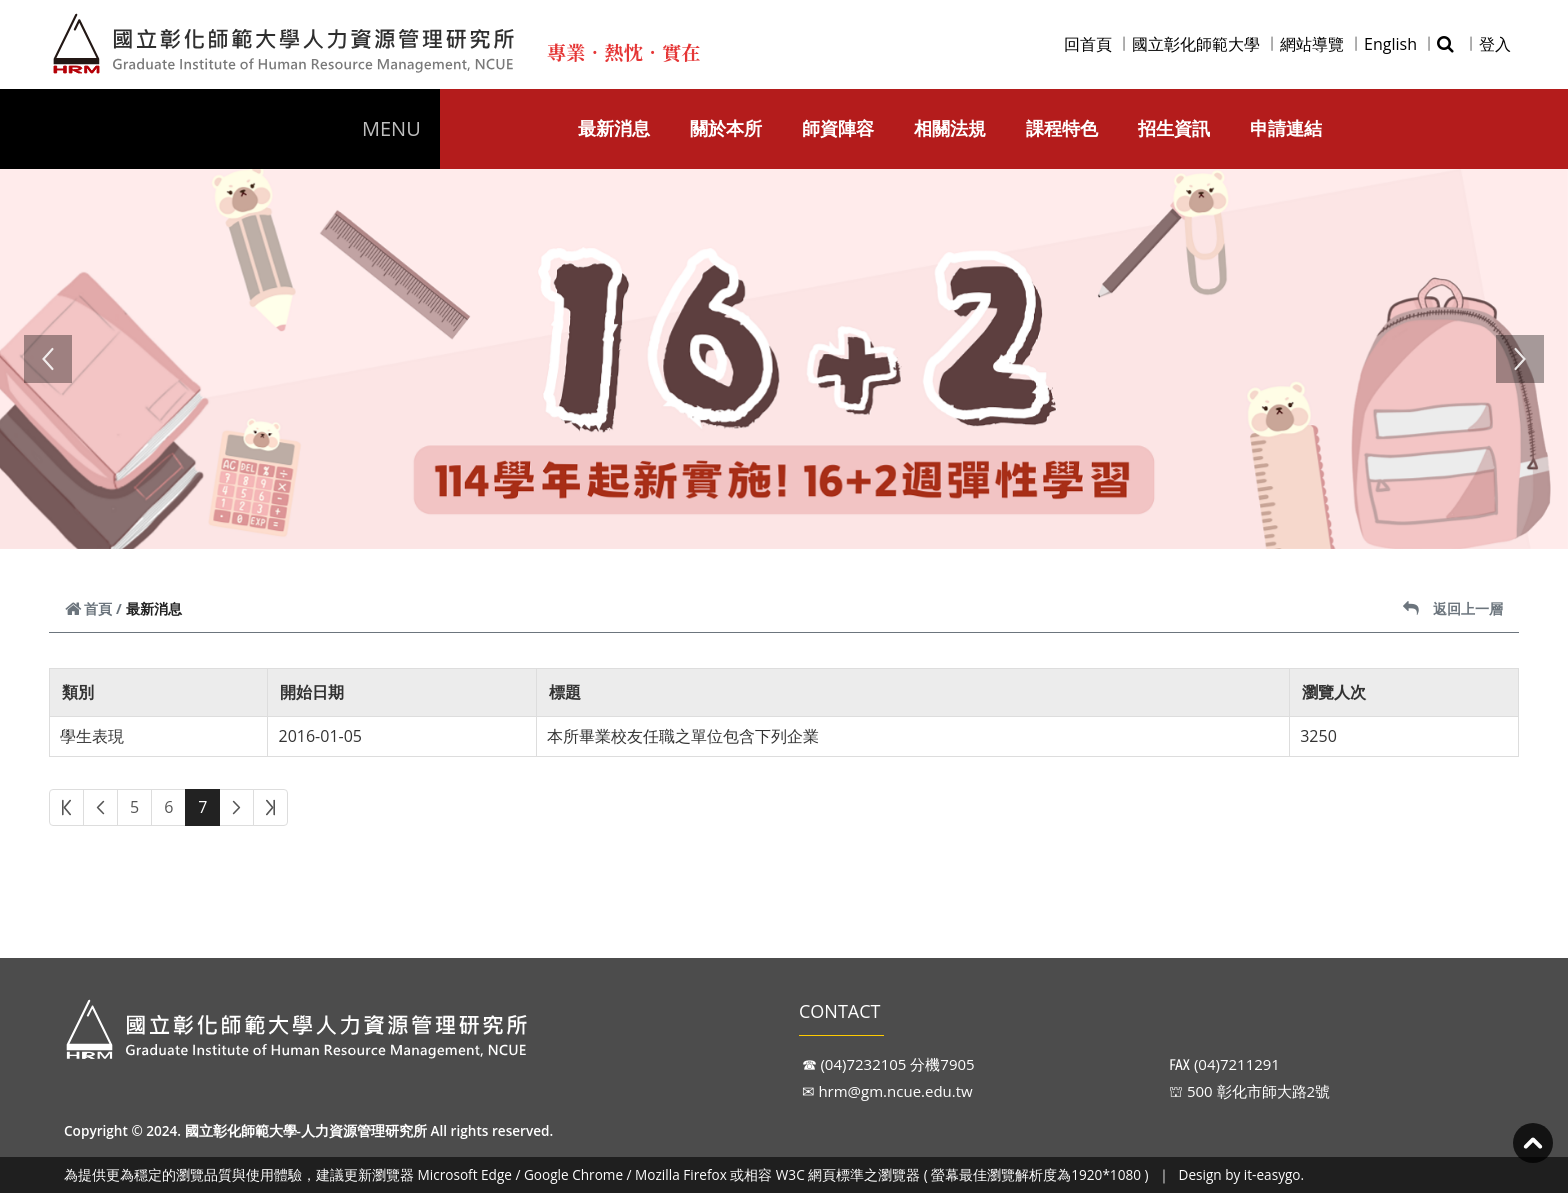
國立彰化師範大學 (1196, 44)
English (1390, 44)
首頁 (88, 608)
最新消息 (614, 128)
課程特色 (1062, 128)
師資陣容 (838, 128)
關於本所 (726, 128)
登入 (1495, 44)
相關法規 (950, 128)
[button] (48, 359)
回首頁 (1088, 44)
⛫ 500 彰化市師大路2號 (1249, 1091)
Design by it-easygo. (1242, 1174)
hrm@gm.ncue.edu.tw (895, 1091)
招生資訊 (1174, 128)
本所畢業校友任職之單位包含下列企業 (683, 736)
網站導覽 (1312, 44)
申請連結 (1286, 128)
